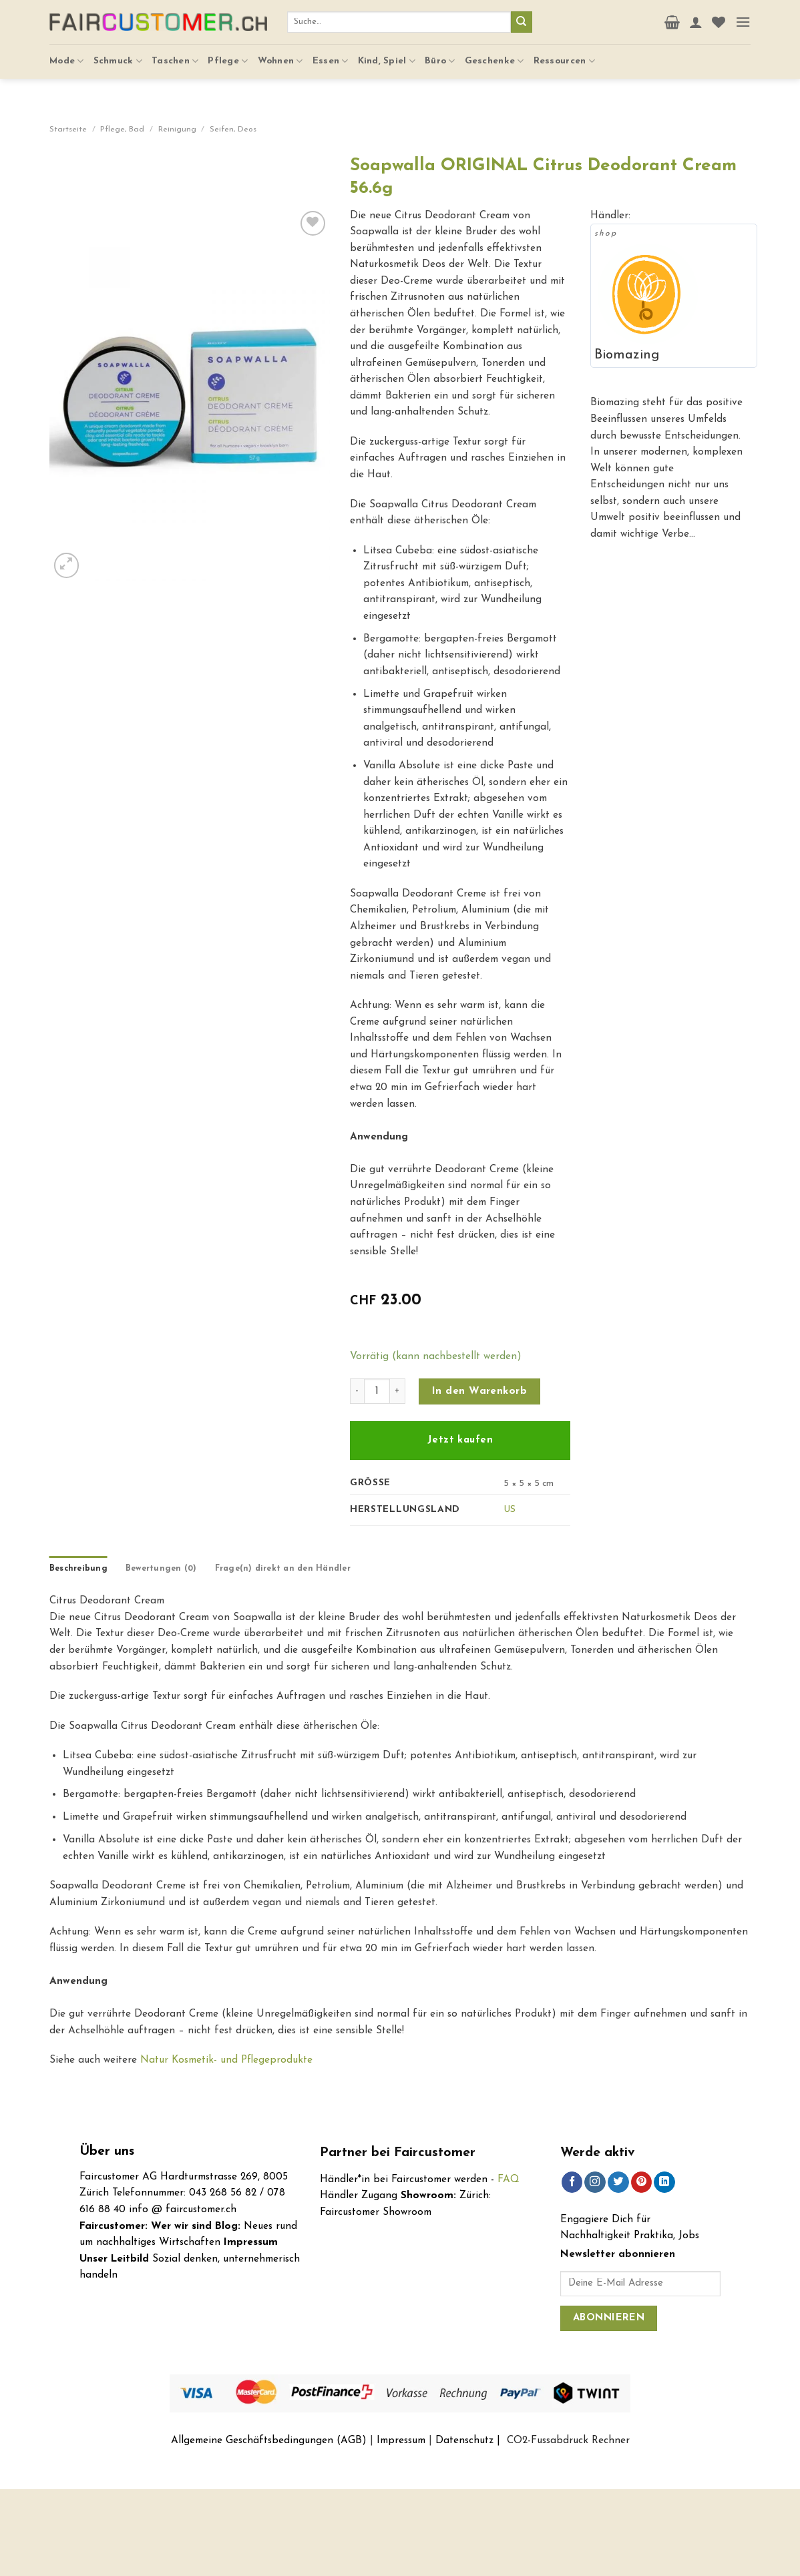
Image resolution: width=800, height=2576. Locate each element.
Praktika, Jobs (666, 2235)
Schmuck (117, 54)
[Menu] (743, 19)
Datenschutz (464, 2440)
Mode (66, 54)
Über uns (106, 2151)
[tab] (78, 1569)
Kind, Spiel (387, 54)
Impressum (401, 2440)
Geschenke (494, 54)
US (510, 1509)
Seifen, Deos (233, 129)
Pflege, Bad (122, 129)
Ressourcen (564, 54)
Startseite (68, 129)
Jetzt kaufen (460, 1440)
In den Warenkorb (479, 1391)
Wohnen (280, 54)
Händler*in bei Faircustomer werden (403, 2179)
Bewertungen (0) (161, 1569)
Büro (440, 54)
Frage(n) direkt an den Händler (283, 1569)
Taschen (175, 54)
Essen (331, 54)
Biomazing (626, 355)
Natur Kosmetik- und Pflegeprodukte (226, 2060)
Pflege (228, 54)
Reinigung (177, 129)
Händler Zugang (358, 2195)
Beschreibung (78, 1569)
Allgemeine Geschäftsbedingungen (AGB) (269, 2440)
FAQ (508, 2179)
